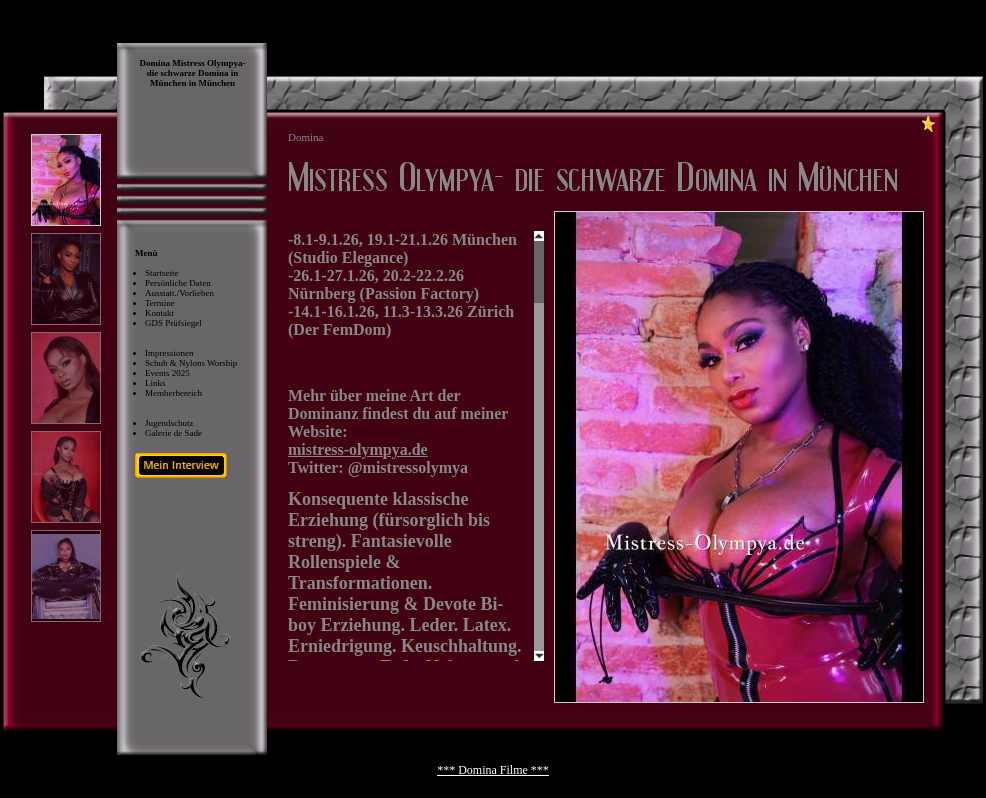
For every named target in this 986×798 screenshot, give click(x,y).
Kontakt (159, 313)
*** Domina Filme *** (493, 770)
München (217, 83)
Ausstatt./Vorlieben (179, 293)
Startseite (162, 273)
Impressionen (169, 353)
